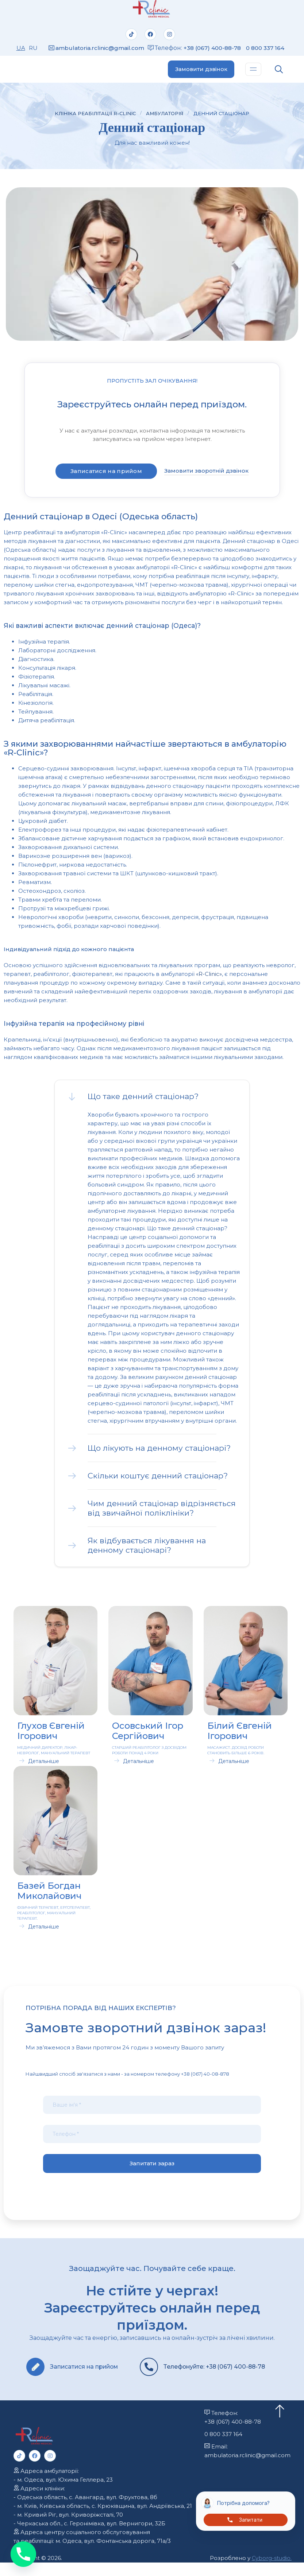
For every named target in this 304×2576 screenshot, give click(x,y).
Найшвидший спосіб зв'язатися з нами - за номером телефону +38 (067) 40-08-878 (127, 2078)
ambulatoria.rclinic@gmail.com (101, 50)
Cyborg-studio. (271, 2571)
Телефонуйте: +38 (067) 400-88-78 (202, 2376)
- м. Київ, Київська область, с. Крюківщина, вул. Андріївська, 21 (103, 2519)
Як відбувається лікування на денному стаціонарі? (147, 1550)
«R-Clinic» (209, 978)
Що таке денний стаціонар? (143, 1101)
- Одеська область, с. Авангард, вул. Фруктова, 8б (85, 2510)
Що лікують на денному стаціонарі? (159, 1452)
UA (19, 50)
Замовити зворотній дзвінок (206, 475)
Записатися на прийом (106, 475)
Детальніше (43, 1766)
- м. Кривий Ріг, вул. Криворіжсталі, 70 (68, 2528)
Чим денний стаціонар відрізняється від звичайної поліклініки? (162, 1513)
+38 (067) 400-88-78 (217, 46)
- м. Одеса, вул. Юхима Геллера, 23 (63, 2493)
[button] (152, 1101)
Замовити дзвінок (200, 73)
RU (32, 50)
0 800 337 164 (223, 2447)
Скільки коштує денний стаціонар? (158, 1480)
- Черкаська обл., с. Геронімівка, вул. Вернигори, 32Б (89, 2536)
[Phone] (23, 2554)
